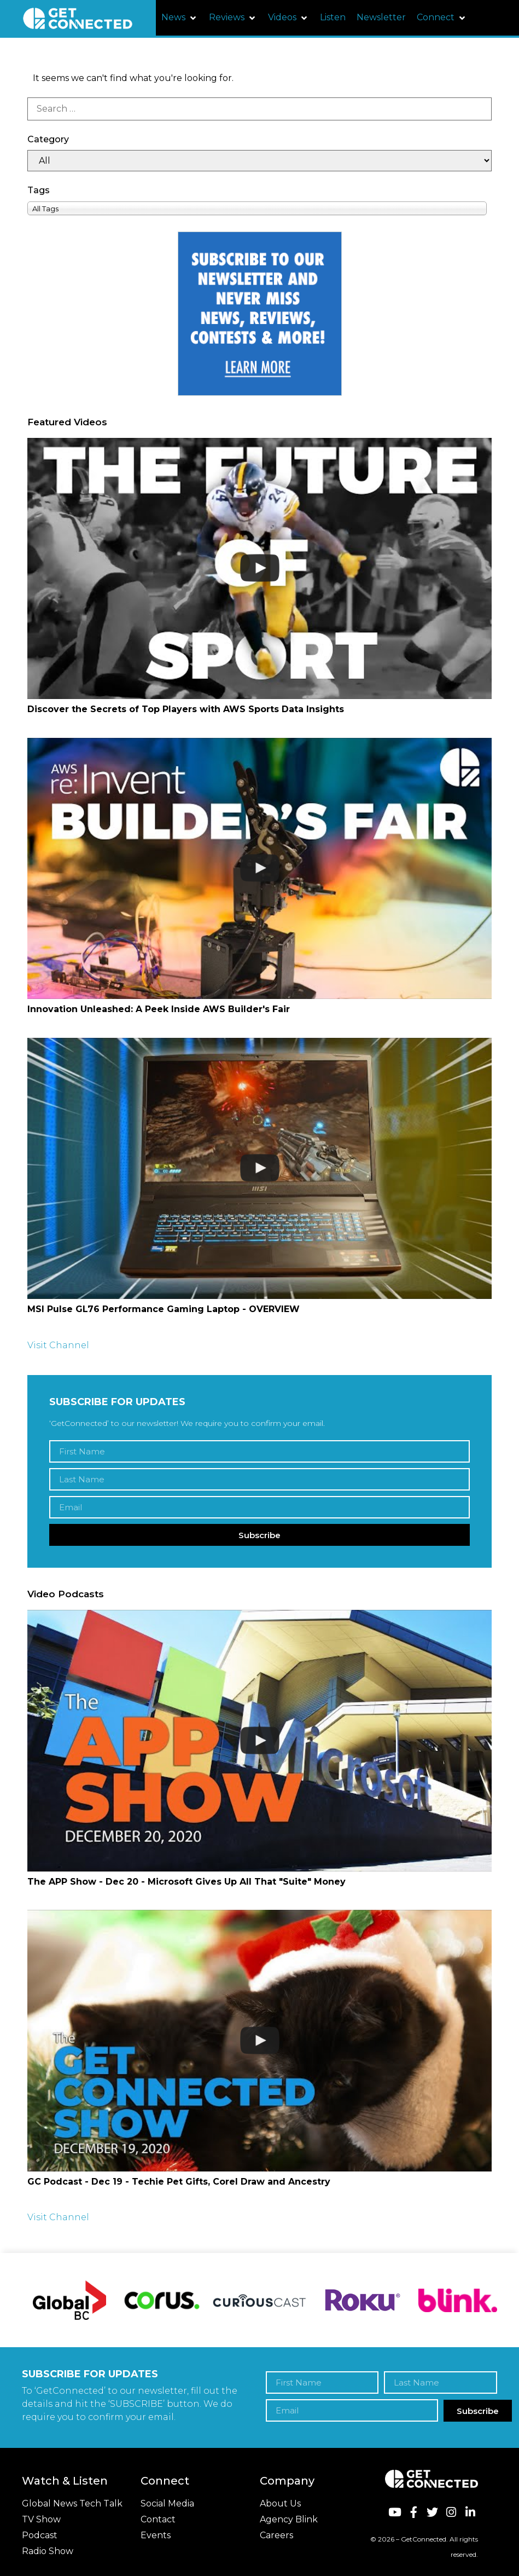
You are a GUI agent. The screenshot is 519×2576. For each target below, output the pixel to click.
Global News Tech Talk (72, 2503)
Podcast (39, 2535)
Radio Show (47, 2551)
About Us (280, 2503)
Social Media (167, 2503)
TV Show (41, 2519)
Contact (158, 2519)
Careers (276, 2535)
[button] (179, 17)
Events (156, 2535)
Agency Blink (289, 2519)
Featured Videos (67, 422)
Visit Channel (58, 1345)
